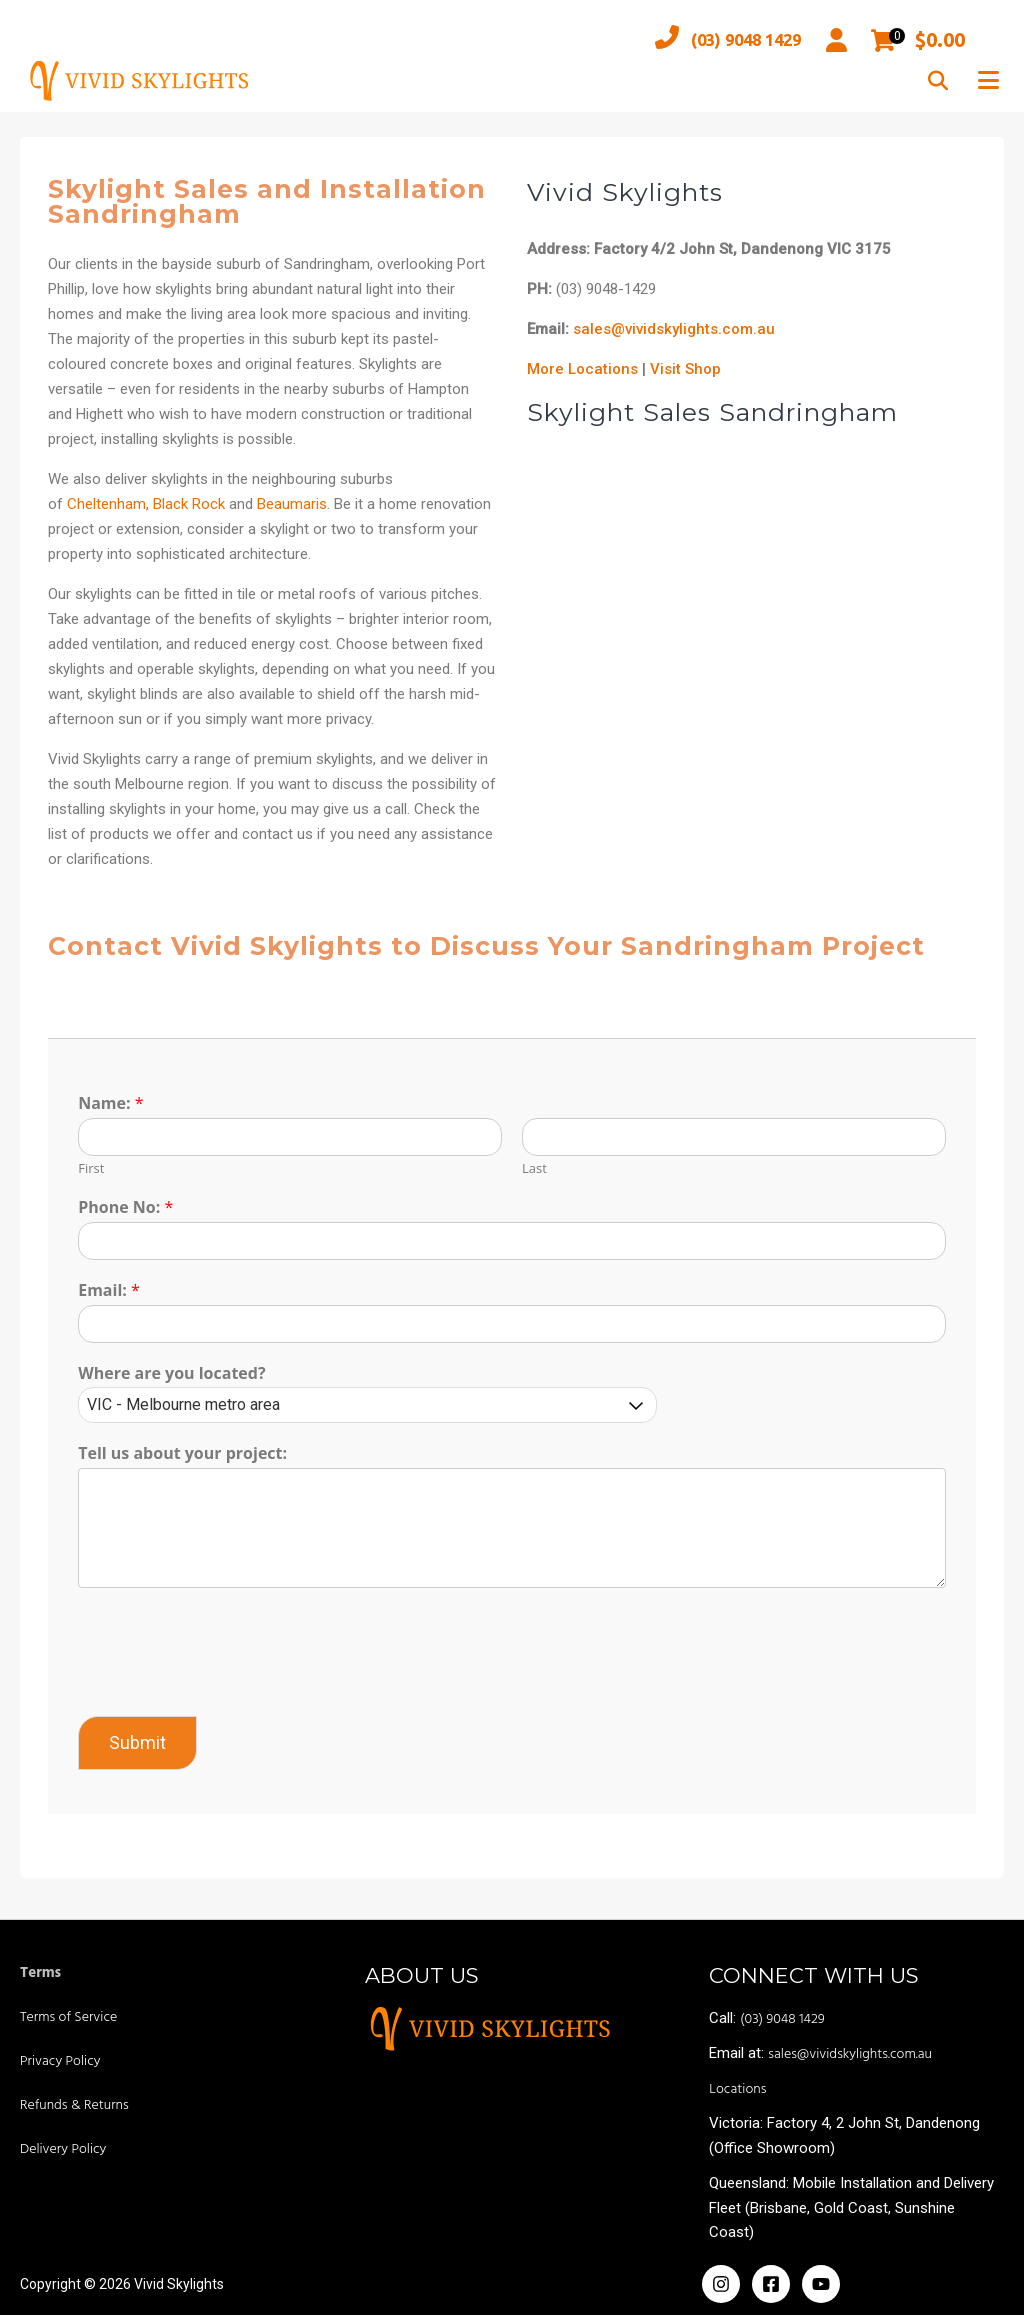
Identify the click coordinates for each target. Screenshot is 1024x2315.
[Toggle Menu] (988, 80)
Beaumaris (294, 504)
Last (534, 1168)
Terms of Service (68, 2017)
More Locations (582, 369)
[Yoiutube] (821, 2284)
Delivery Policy (63, 2149)
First (93, 1168)
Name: (112, 1104)
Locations (737, 2089)
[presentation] (232, 1683)
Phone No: (127, 1207)
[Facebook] (771, 2284)
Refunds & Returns (74, 2105)
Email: (111, 1290)
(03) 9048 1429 (714, 39)
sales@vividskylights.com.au (674, 329)
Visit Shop (685, 369)
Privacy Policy (60, 2061)
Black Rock (191, 504)
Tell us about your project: (184, 1454)
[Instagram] (721, 2284)
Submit (139, 1742)
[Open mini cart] (883, 40)
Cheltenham (108, 504)
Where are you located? (173, 1373)
